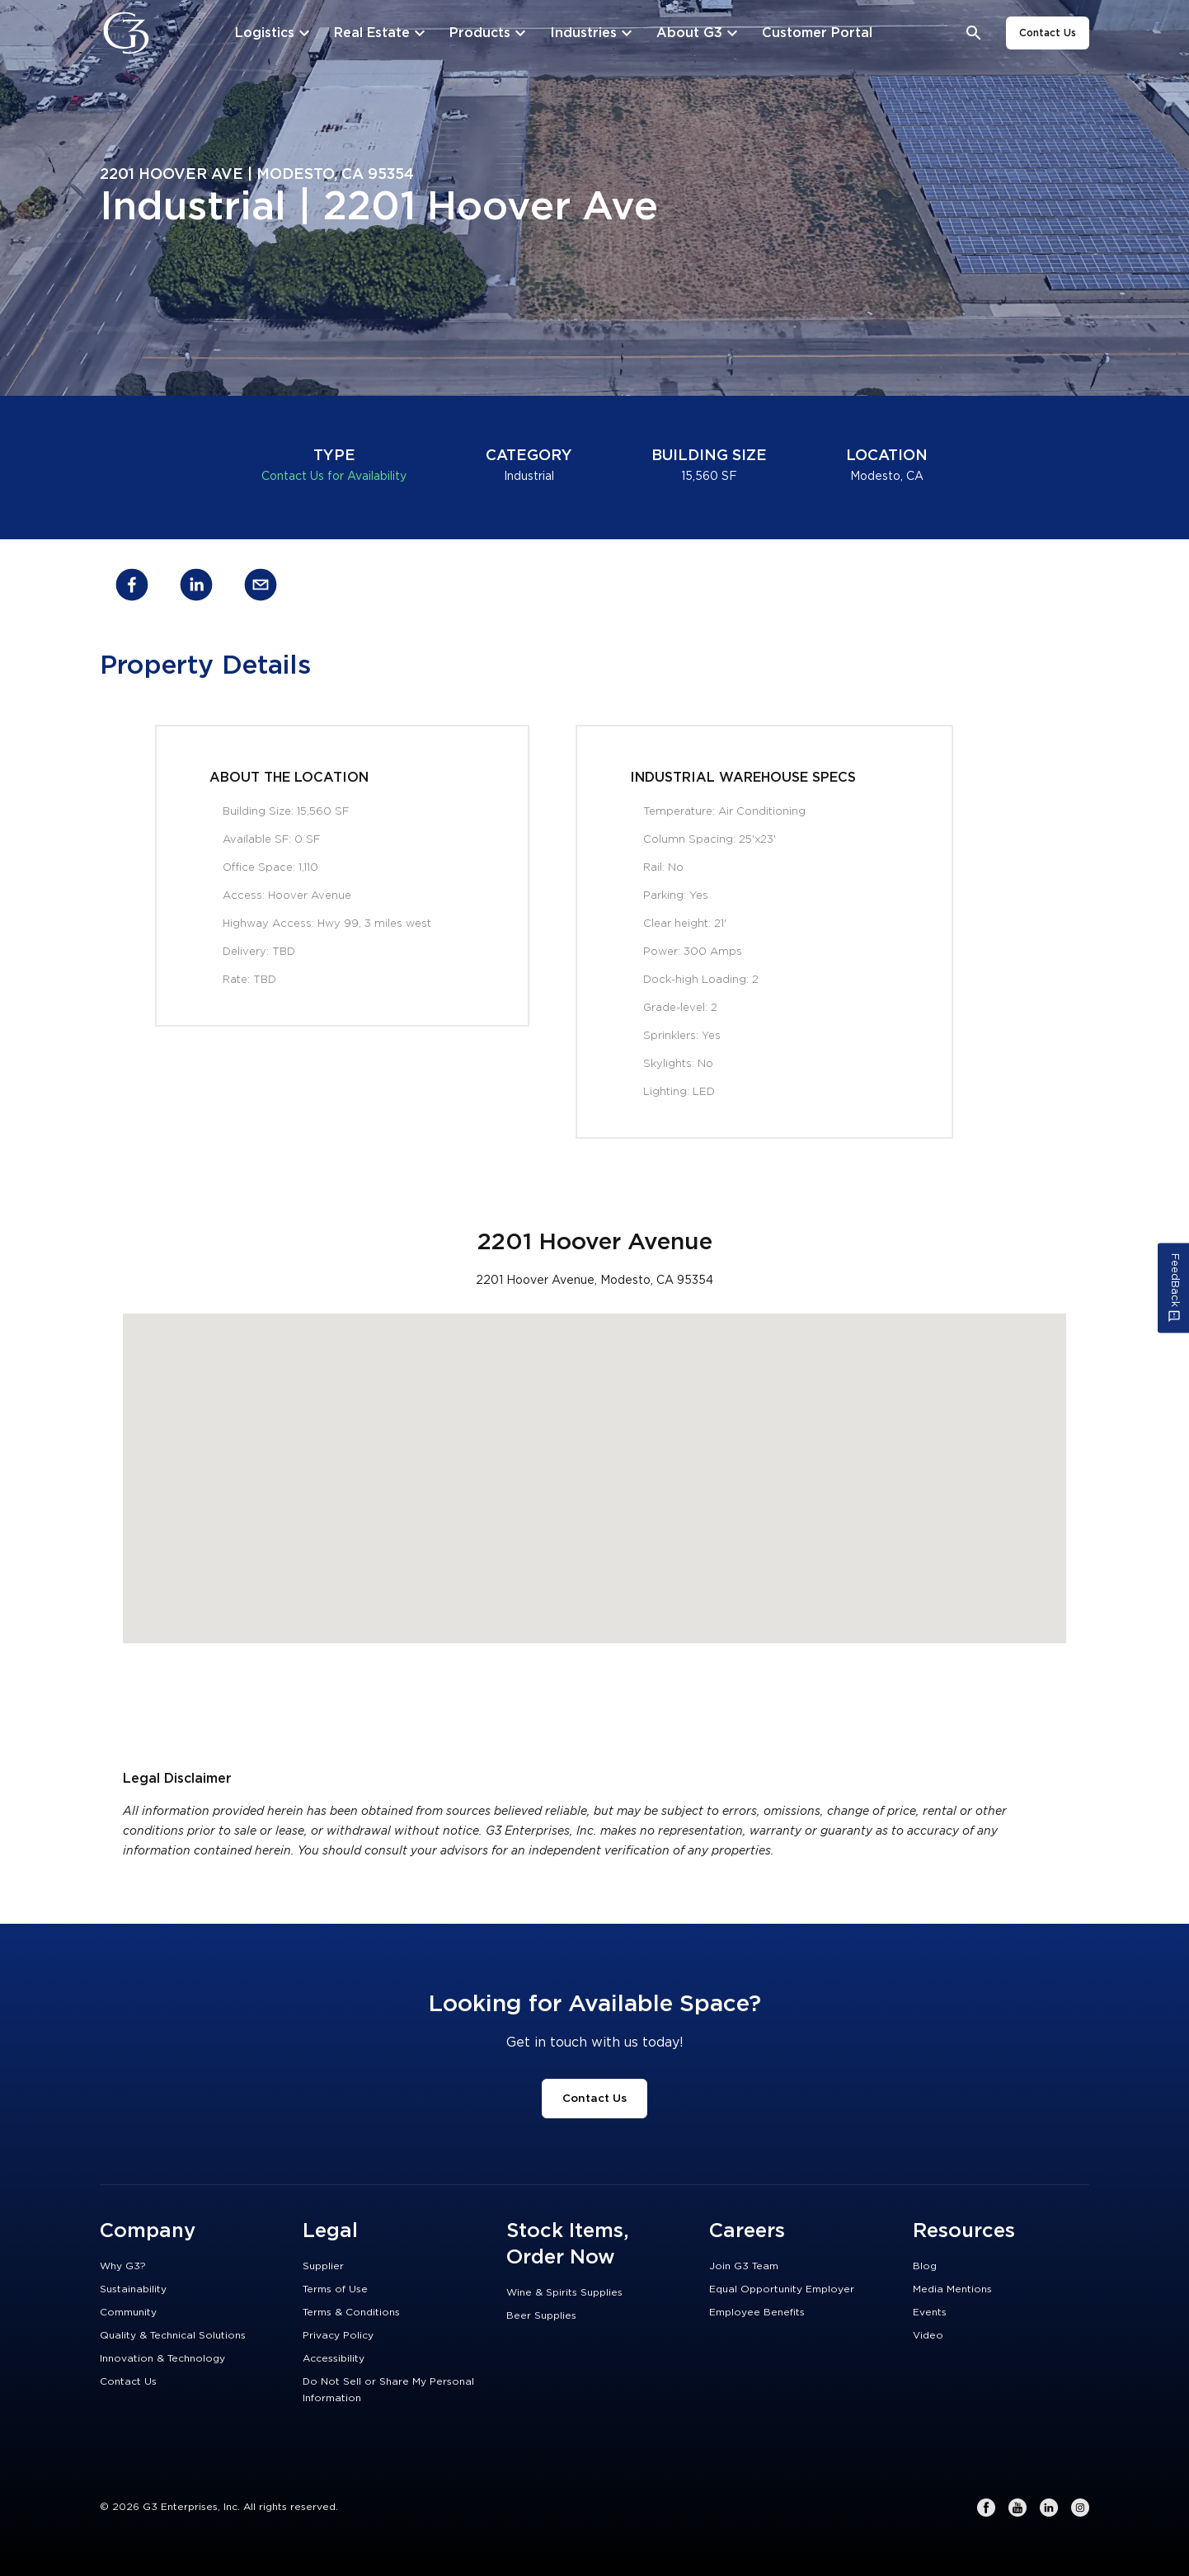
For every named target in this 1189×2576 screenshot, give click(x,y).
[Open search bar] (974, 33)
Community (128, 2312)
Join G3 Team (743, 2266)
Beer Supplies (541, 2315)
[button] (594, 1463)
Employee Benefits (757, 2312)
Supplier (323, 2266)
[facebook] (132, 587)
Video (928, 2335)
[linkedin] (196, 587)
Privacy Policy (338, 2335)
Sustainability (133, 2289)
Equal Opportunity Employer (781, 2289)
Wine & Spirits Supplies (564, 2292)
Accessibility (333, 2358)
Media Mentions (952, 2289)
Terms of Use (335, 2289)
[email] (261, 587)
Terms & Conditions (351, 2312)
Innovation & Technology (162, 2358)
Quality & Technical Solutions (173, 2335)
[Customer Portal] (817, 33)
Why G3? (123, 2266)
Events (930, 2312)
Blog (925, 2266)
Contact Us (1047, 33)
